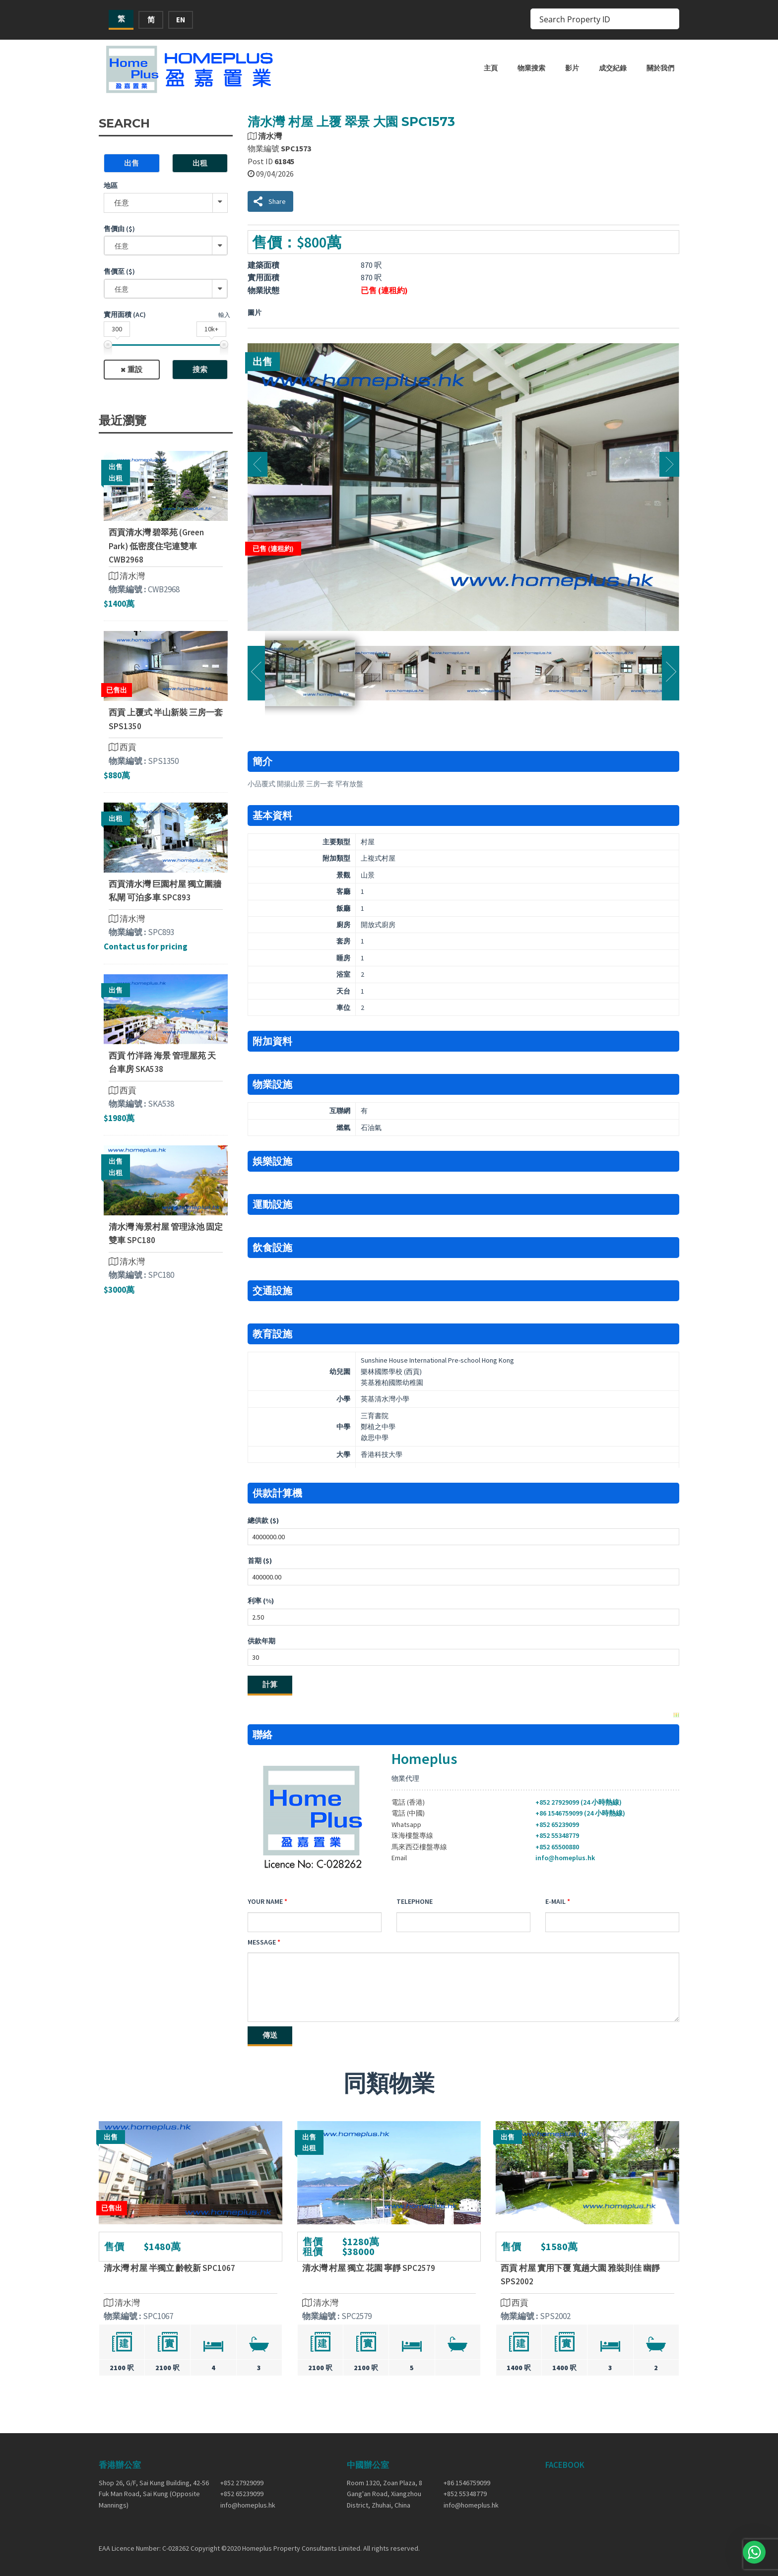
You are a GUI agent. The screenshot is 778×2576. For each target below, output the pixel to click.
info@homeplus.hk (565, 1857)
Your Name (265, 1901)
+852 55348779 (557, 1835)
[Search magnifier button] (669, 19)
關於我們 (660, 67)
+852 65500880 (557, 1846)
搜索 (200, 369)
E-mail (555, 1901)
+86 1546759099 (467, 2482)
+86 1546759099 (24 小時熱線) (580, 1813)
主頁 (491, 67)
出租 (200, 163)
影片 (572, 67)
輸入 (224, 314)
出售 (131, 163)
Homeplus (424, 1758)
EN (180, 19)
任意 (121, 202)
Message (262, 1942)
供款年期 (261, 1640)
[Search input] (598, 18)
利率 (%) (261, 1600)
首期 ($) (260, 1560)
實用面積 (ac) (125, 314)
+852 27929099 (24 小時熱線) (578, 1802)
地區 (111, 185)
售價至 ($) (119, 271)
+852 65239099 (557, 1824)
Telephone (414, 1901)
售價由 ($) (119, 228)
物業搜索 (531, 67)
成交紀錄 (613, 67)
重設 (135, 369)
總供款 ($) (263, 1520)
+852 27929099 (241, 2482)
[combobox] (165, 245)
